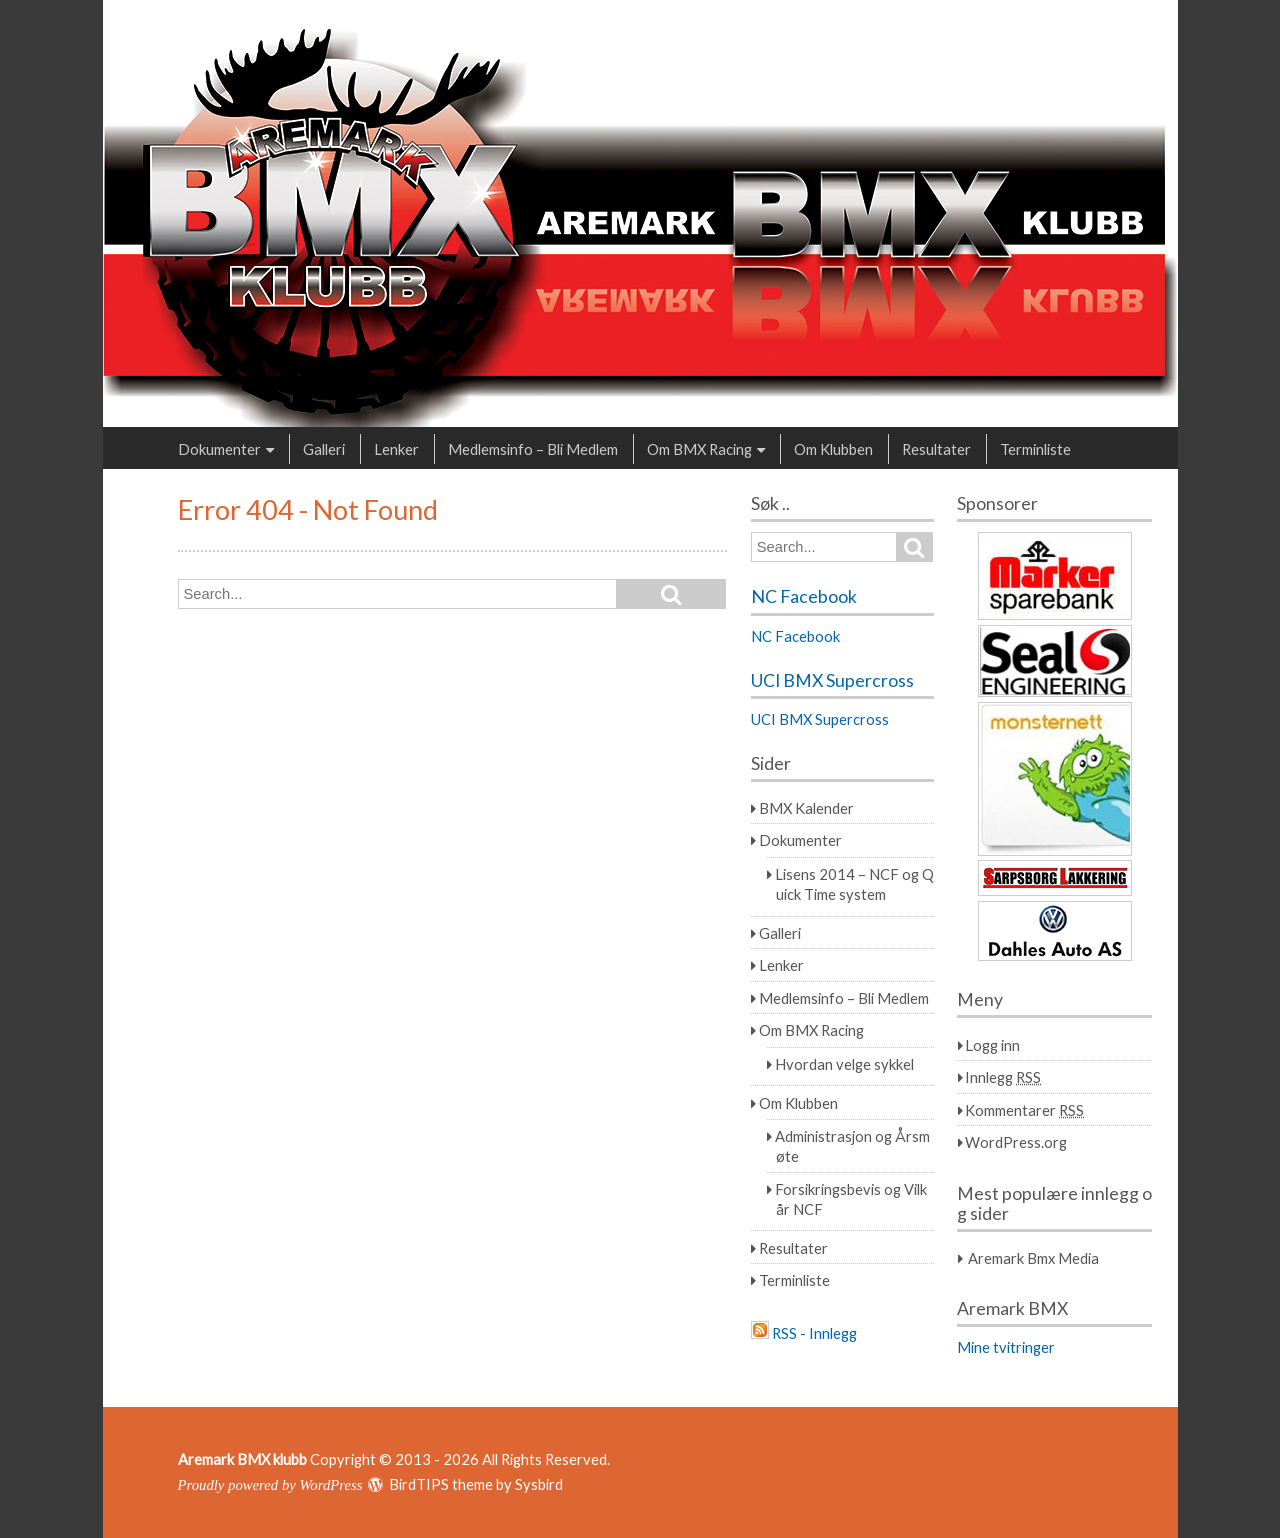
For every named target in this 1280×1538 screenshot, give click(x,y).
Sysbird (539, 1484)
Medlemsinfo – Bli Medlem (533, 449)
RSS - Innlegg (814, 1333)
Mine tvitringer (1006, 1347)
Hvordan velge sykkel (844, 1064)
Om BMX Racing (699, 449)
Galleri (324, 449)
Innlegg (1003, 1077)
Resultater (936, 449)
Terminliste (1035, 449)
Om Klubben (833, 449)
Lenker (396, 449)
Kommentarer (1024, 1110)
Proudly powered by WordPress (270, 1485)
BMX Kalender (806, 808)
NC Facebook (804, 596)
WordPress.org (1016, 1142)
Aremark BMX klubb (242, 1459)
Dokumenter (219, 449)
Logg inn (992, 1045)
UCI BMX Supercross (832, 680)
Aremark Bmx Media (1033, 1258)
